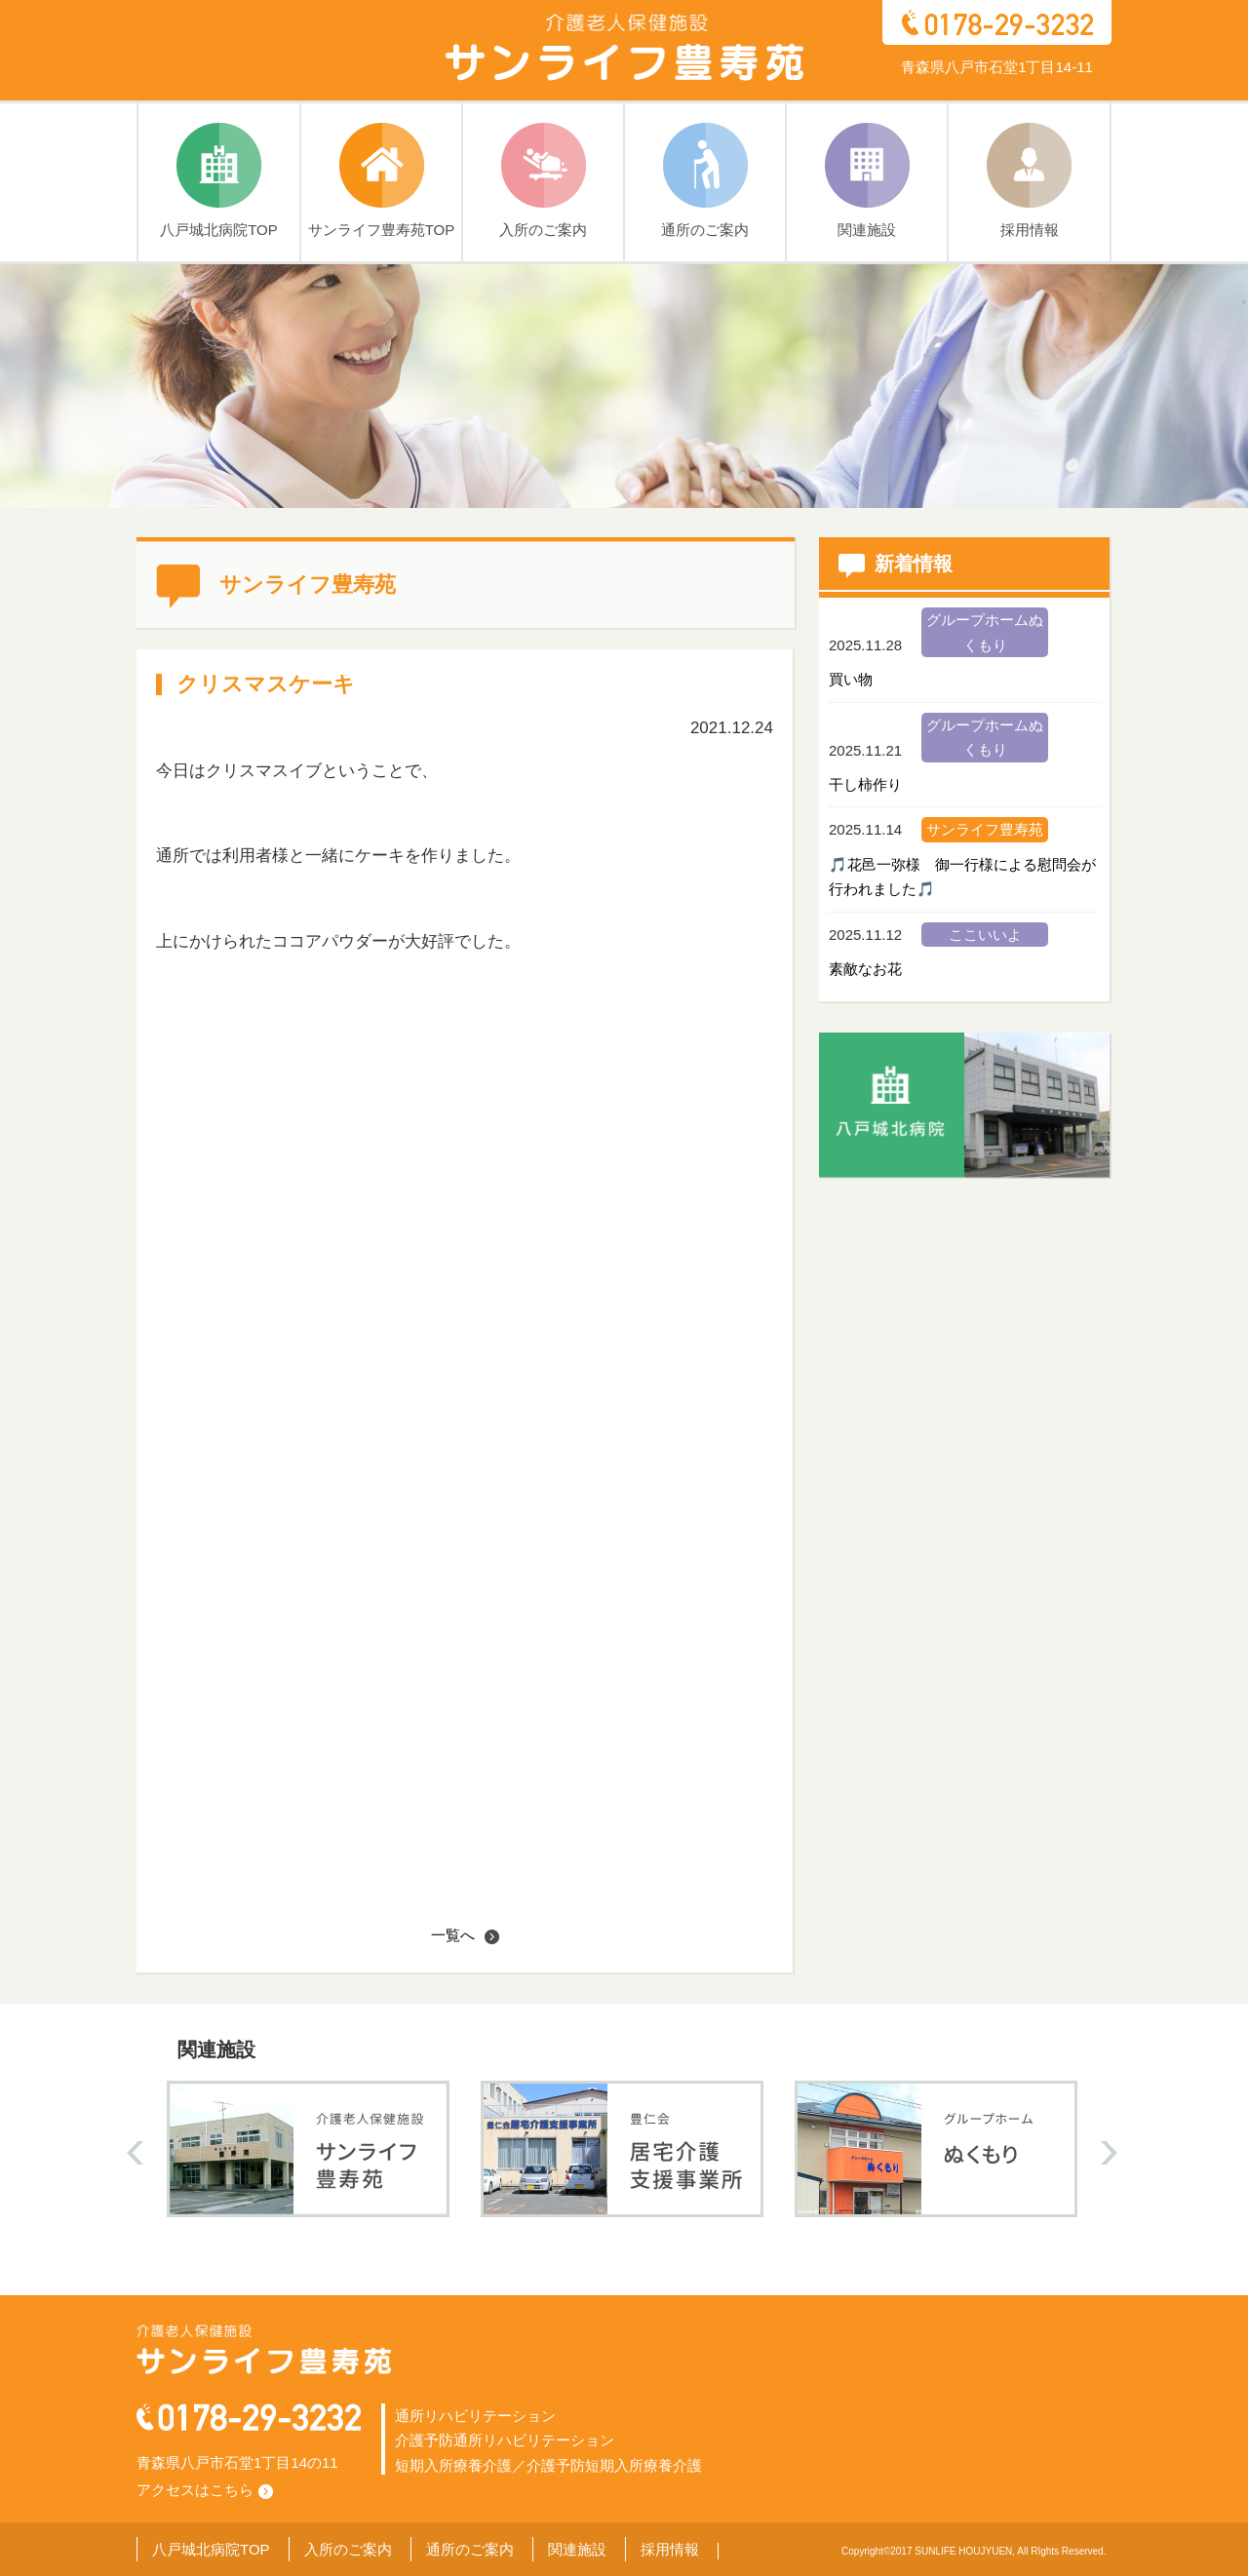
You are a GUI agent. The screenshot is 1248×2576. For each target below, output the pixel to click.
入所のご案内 (348, 2549)
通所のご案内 (470, 2549)
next (1109, 2153)
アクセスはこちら (204, 2489)
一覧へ (465, 1935)
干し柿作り (865, 784)
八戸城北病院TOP (211, 2549)
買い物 (851, 679)
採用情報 (670, 2549)
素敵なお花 (865, 968)
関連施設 (577, 2549)
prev (135, 2153)
